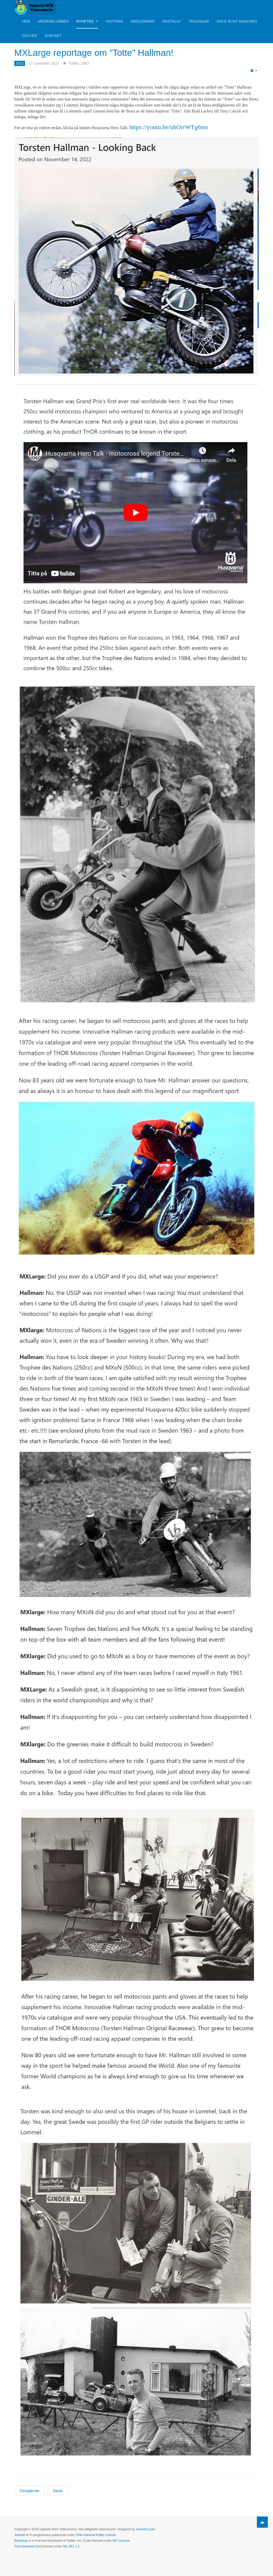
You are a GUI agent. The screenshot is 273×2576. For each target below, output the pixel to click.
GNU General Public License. (96, 2535)
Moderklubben (53, 21)
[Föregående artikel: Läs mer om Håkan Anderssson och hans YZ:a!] (29, 2491)
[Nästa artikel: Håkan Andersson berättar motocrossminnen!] (58, 2491)
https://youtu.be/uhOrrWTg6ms (168, 127)
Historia (114, 21)
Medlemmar (142, 21)
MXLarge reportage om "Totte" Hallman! (110, 52)
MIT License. (121, 2540)
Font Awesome (24, 2546)
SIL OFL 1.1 (71, 2546)
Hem (26, 21)
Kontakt (53, 36)
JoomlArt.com (145, 2529)
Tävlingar (198, 21)
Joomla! (19, 2535)
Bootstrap (21, 2540)
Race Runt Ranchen (237, 21)
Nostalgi (171, 21)
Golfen (29, 36)
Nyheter (87, 21)
